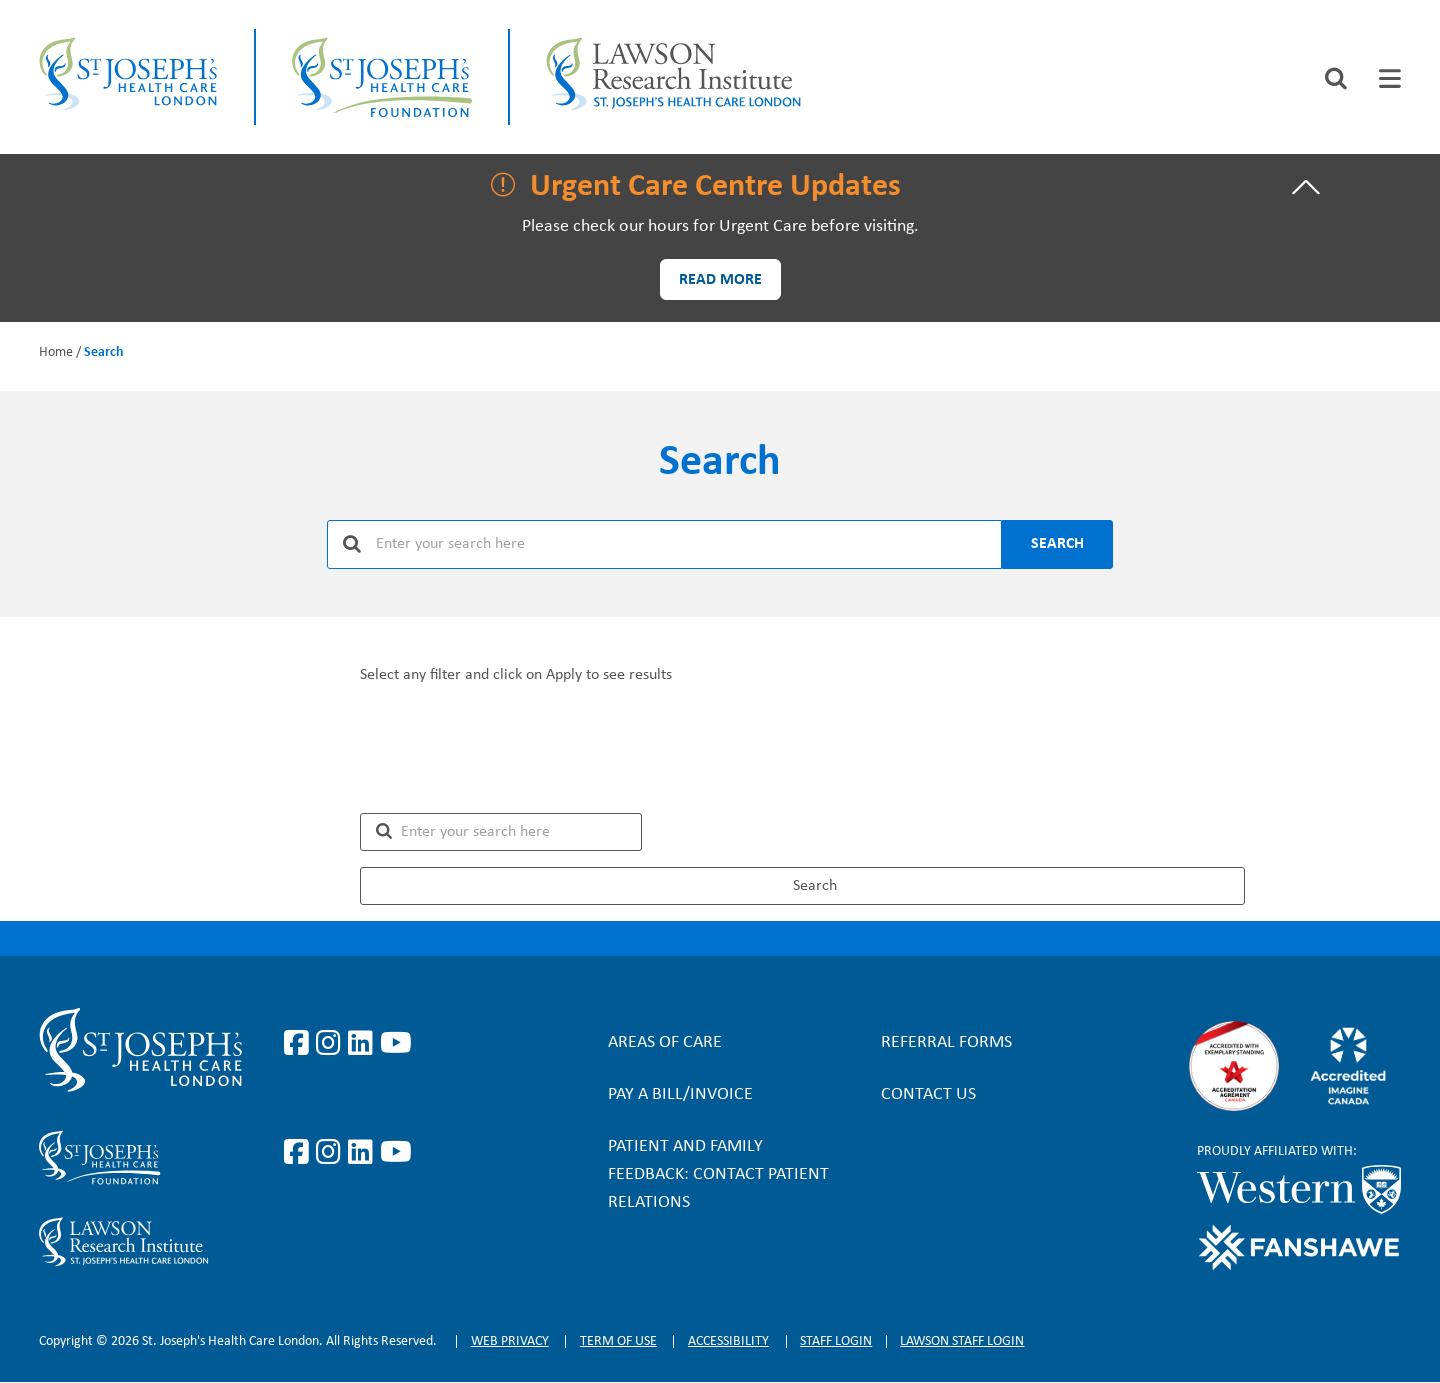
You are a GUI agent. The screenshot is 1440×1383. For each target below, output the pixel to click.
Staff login (836, 1341)
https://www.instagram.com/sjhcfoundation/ (332, 1153)
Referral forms (946, 1042)
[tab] (1390, 78)
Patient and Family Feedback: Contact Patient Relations (718, 1174)
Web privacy (510, 1341)
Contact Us (928, 1094)
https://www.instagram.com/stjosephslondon (332, 1044)
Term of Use (618, 1341)
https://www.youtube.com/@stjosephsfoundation (396, 1153)
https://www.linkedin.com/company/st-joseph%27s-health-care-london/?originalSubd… (364, 1044)
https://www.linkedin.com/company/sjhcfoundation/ (364, 1153)
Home (56, 352)
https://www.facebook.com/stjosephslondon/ (300, 1044)
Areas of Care (665, 1042)
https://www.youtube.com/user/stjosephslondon (396, 1044)
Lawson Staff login (962, 1341)
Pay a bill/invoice (680, 1094)
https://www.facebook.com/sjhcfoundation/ (300, 1153)
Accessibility (728, 1341)
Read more (720, 280)
